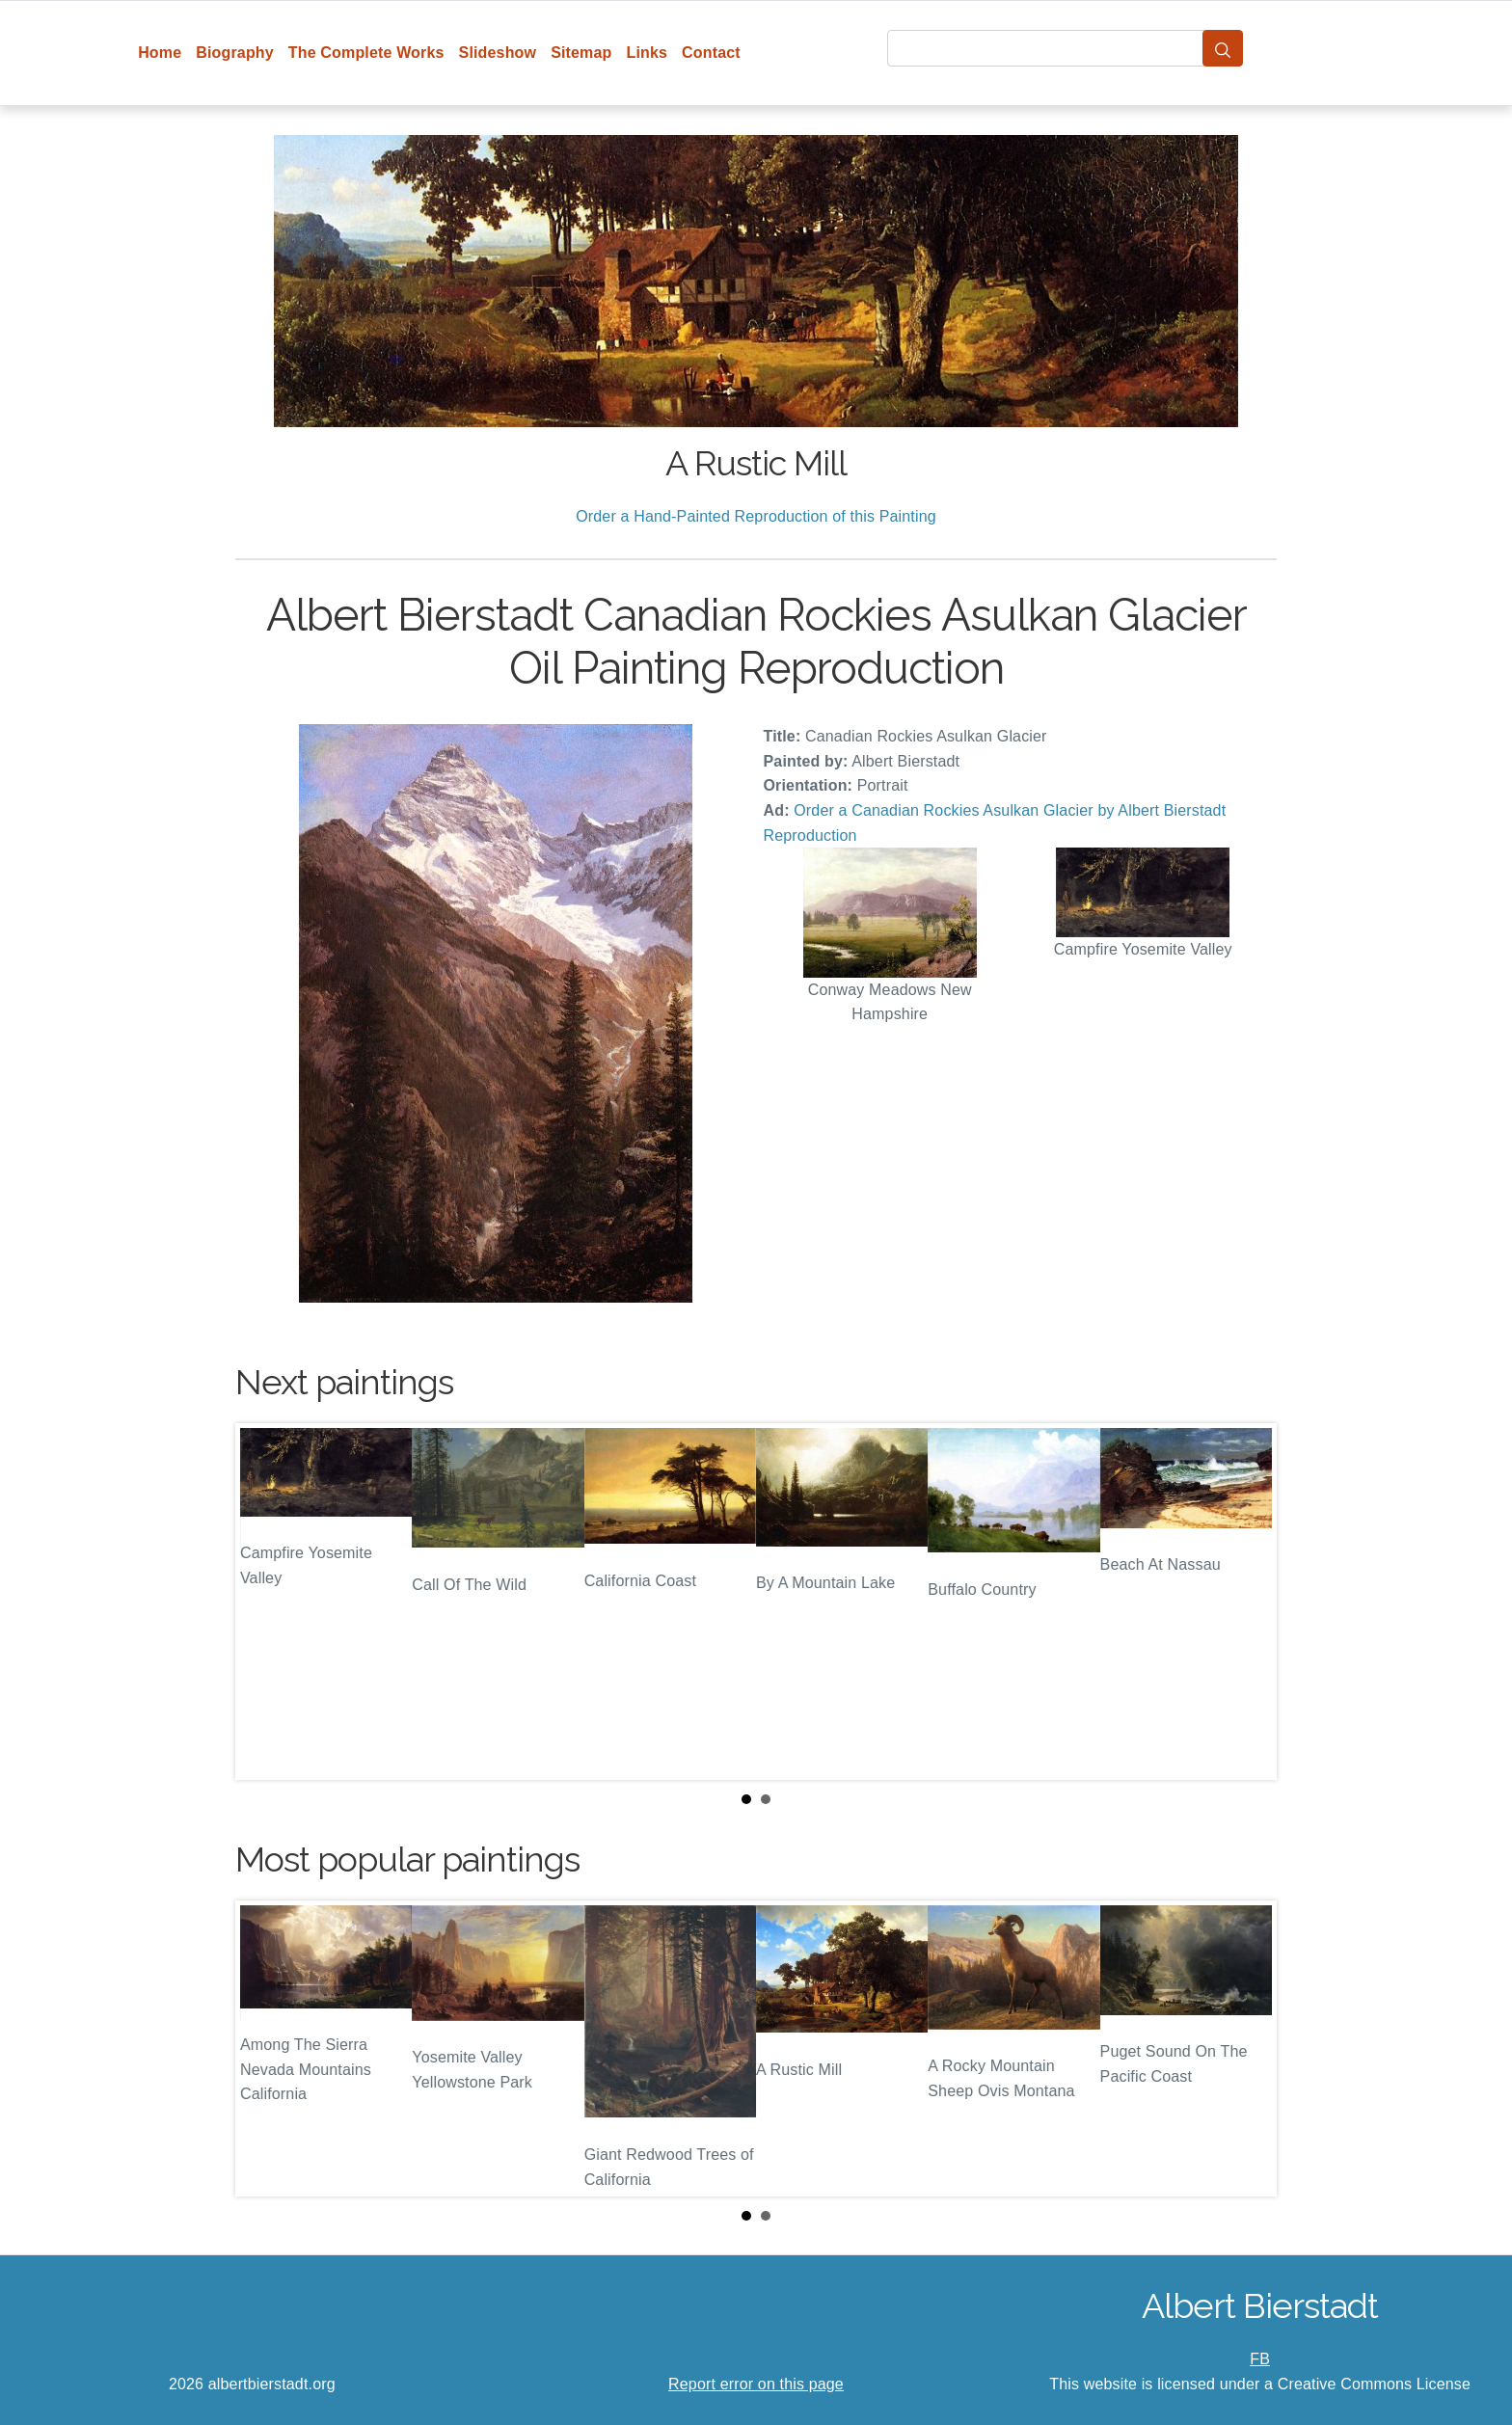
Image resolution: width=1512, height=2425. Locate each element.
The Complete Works (366, 52)
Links (647, 52)
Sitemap (581, 52)
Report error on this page (756, 2384)
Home (159, 52)
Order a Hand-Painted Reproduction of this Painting (756, 516)
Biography (235, 52)
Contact (711, 52)
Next (1246, 1601)
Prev (265, 1601)
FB (1260, 2359)
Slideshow (498, 52)
